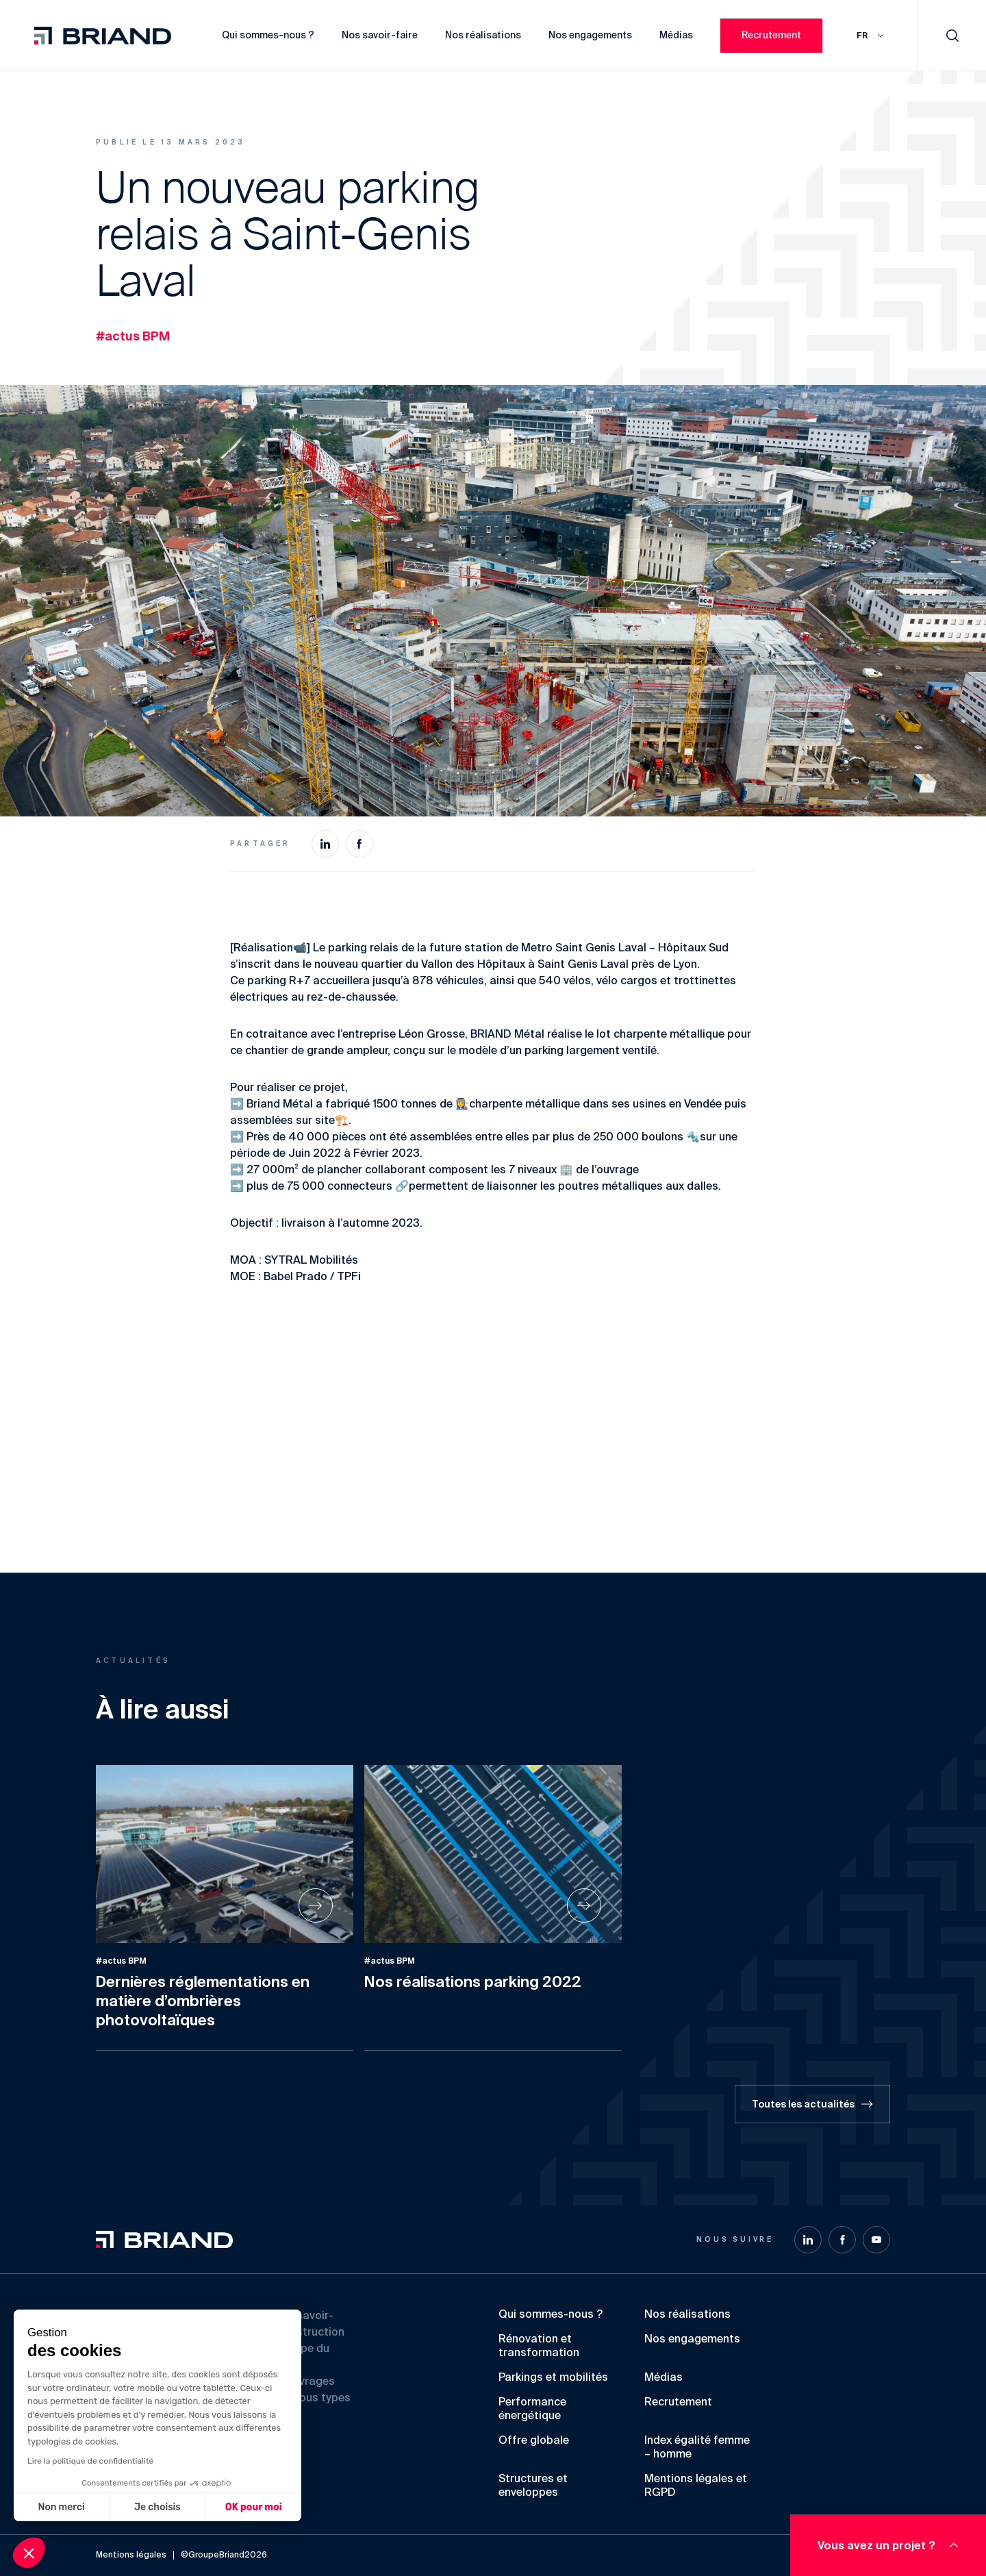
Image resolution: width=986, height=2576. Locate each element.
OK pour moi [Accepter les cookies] (253, 2507)
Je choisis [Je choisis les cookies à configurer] (157, 2507)
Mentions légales (131, 2555)
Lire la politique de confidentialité (90, 2461)
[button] (28, 2552)
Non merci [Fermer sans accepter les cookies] (61, 2507)
